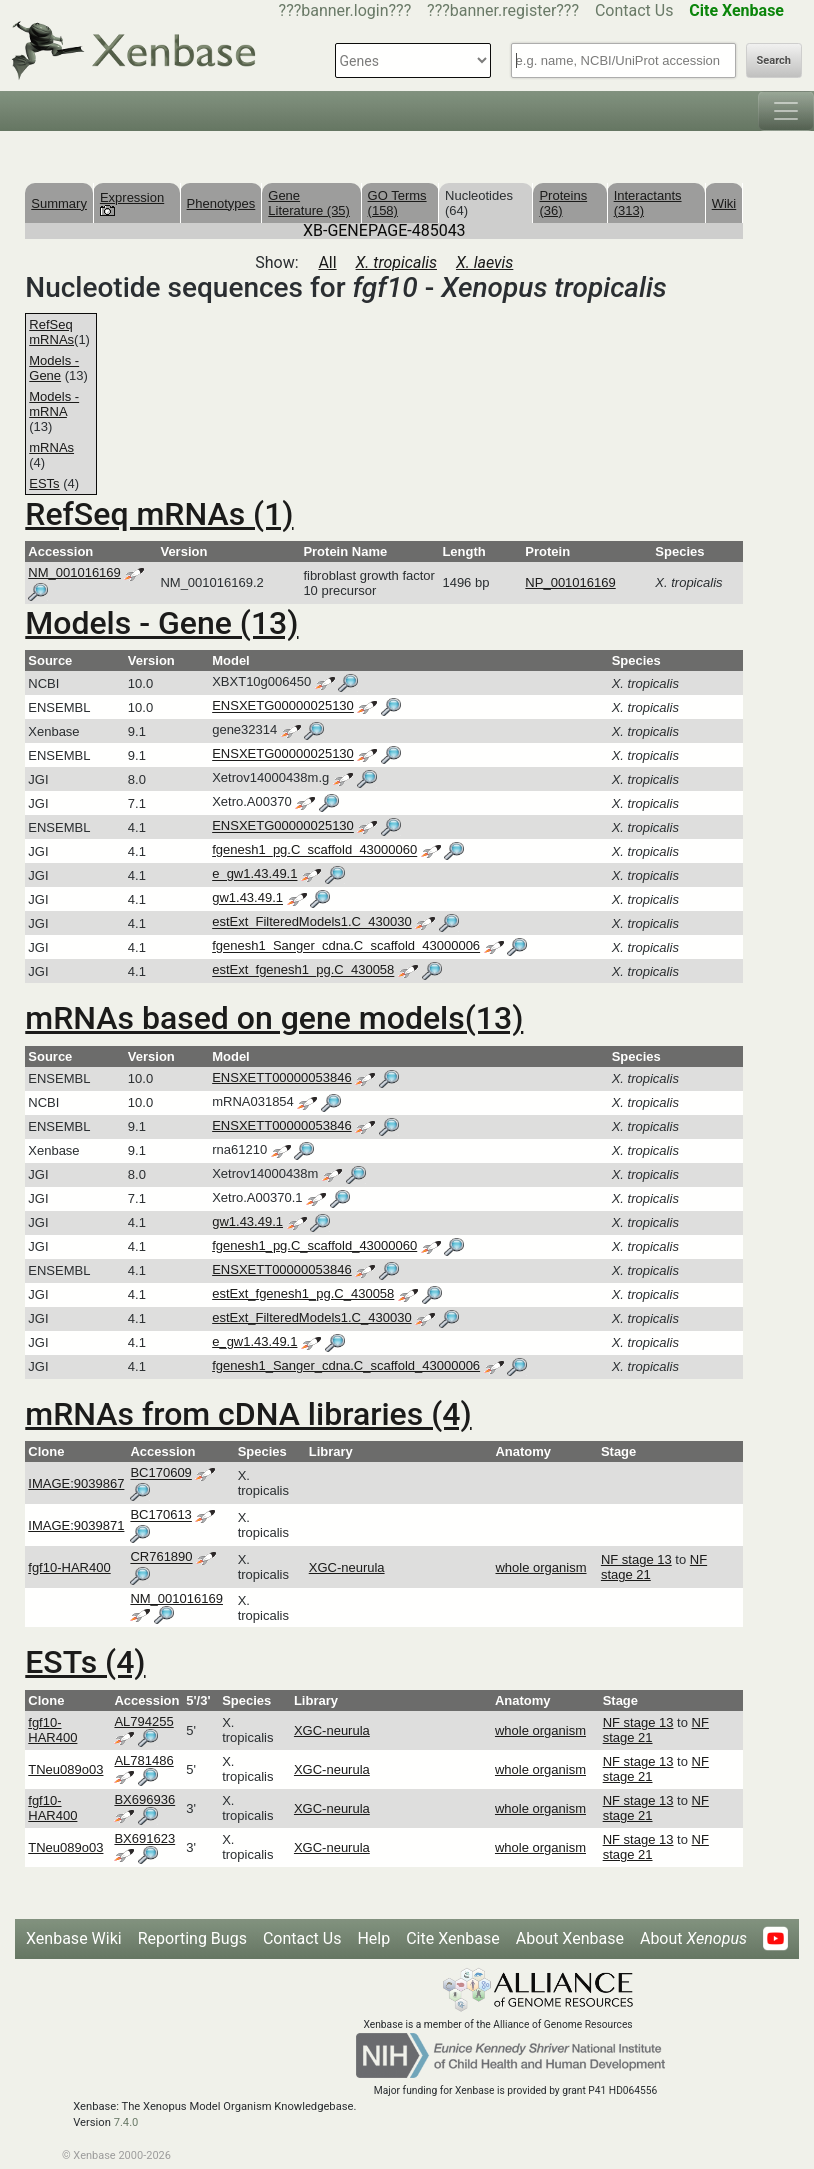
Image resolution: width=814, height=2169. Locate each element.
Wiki (724, 203)
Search (774, 60)
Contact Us (634, 10)
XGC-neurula (347, 1567)
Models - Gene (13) (161, 623)
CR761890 (161, 1557)
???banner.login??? (345, 10)
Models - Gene (54, 368)
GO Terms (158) (397, 203)
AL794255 (143, 1721)
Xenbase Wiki (74, 1938)
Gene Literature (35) (309, 203)
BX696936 (144, 1799)
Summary (59, 203)
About (693, 1938)
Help (373, 1938)
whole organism (540, 1567)
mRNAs (51, 447)
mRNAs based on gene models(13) (274, 1018)
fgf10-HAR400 (69, 1567)
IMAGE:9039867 (76, 1483)
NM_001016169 (74, 572)
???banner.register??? (503, 10)
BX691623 (144, 1838)
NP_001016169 (570, 582)
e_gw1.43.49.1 (254, 874)
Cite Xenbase (453, 1938)
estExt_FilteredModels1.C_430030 (311, 922)
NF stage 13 (636, 1559)
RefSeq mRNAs (51, 332)
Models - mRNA (54, 404)
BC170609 (160, 1473)
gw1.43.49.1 (247, 898)
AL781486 (143, 1760)
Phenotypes (221, 203)
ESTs (44, 483)
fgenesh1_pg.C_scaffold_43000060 (314, 850)
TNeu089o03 (65, 1769)
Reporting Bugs (192, 1938)
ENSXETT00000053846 (281, 1077)
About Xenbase (570, 1938)
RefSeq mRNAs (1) (159, 514)
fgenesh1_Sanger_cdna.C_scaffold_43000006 (346, 946)
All (327, 262)
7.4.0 (126, 2122)
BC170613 (160, 1515)
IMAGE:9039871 (76, 1525)
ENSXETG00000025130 (283, 706)
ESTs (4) (85, 1662)
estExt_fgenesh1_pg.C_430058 (303, 970)
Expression (132, 203)
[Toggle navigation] (786, 111)
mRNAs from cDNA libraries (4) (248, 1414)
